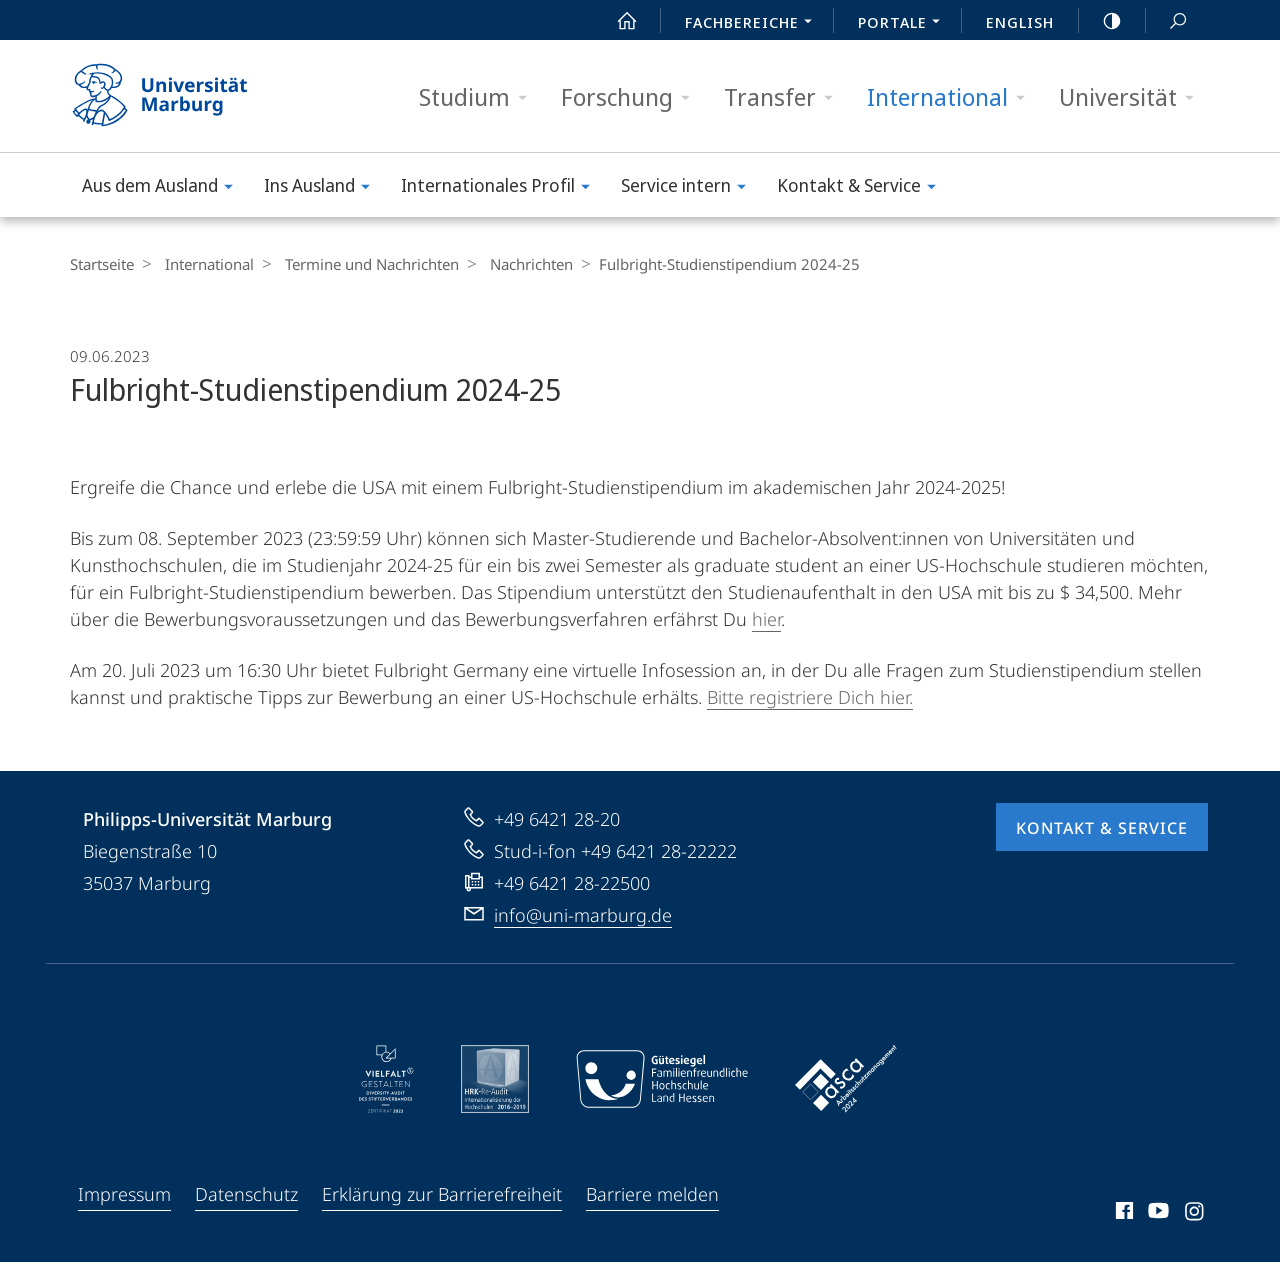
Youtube (1156, 1214)
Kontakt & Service (863, 188)
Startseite (102, 264)
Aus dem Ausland (164, 188)
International (952, 97)
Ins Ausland (323, 188)
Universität (1133, 97)
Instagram (1195, 1214)
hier (766, 619)
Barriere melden (652, 1194)
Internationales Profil (502, 188)
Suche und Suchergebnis (1167, 21)
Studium (479, 97)
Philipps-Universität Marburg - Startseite (177, 96)
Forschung (632, 97)
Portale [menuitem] (904, 24)
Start (616, 21)
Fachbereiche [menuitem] (754, 24)
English (1020, 22)
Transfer (785, 97)
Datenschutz (246, 1194)
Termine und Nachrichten (362, 264)
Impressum (124, 1194)
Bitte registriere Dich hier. (810, 697)
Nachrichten (516, 264)
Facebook (1122, 1214)
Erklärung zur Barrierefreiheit (442, 1194)
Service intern (690, 188)
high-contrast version (1101, 21)
